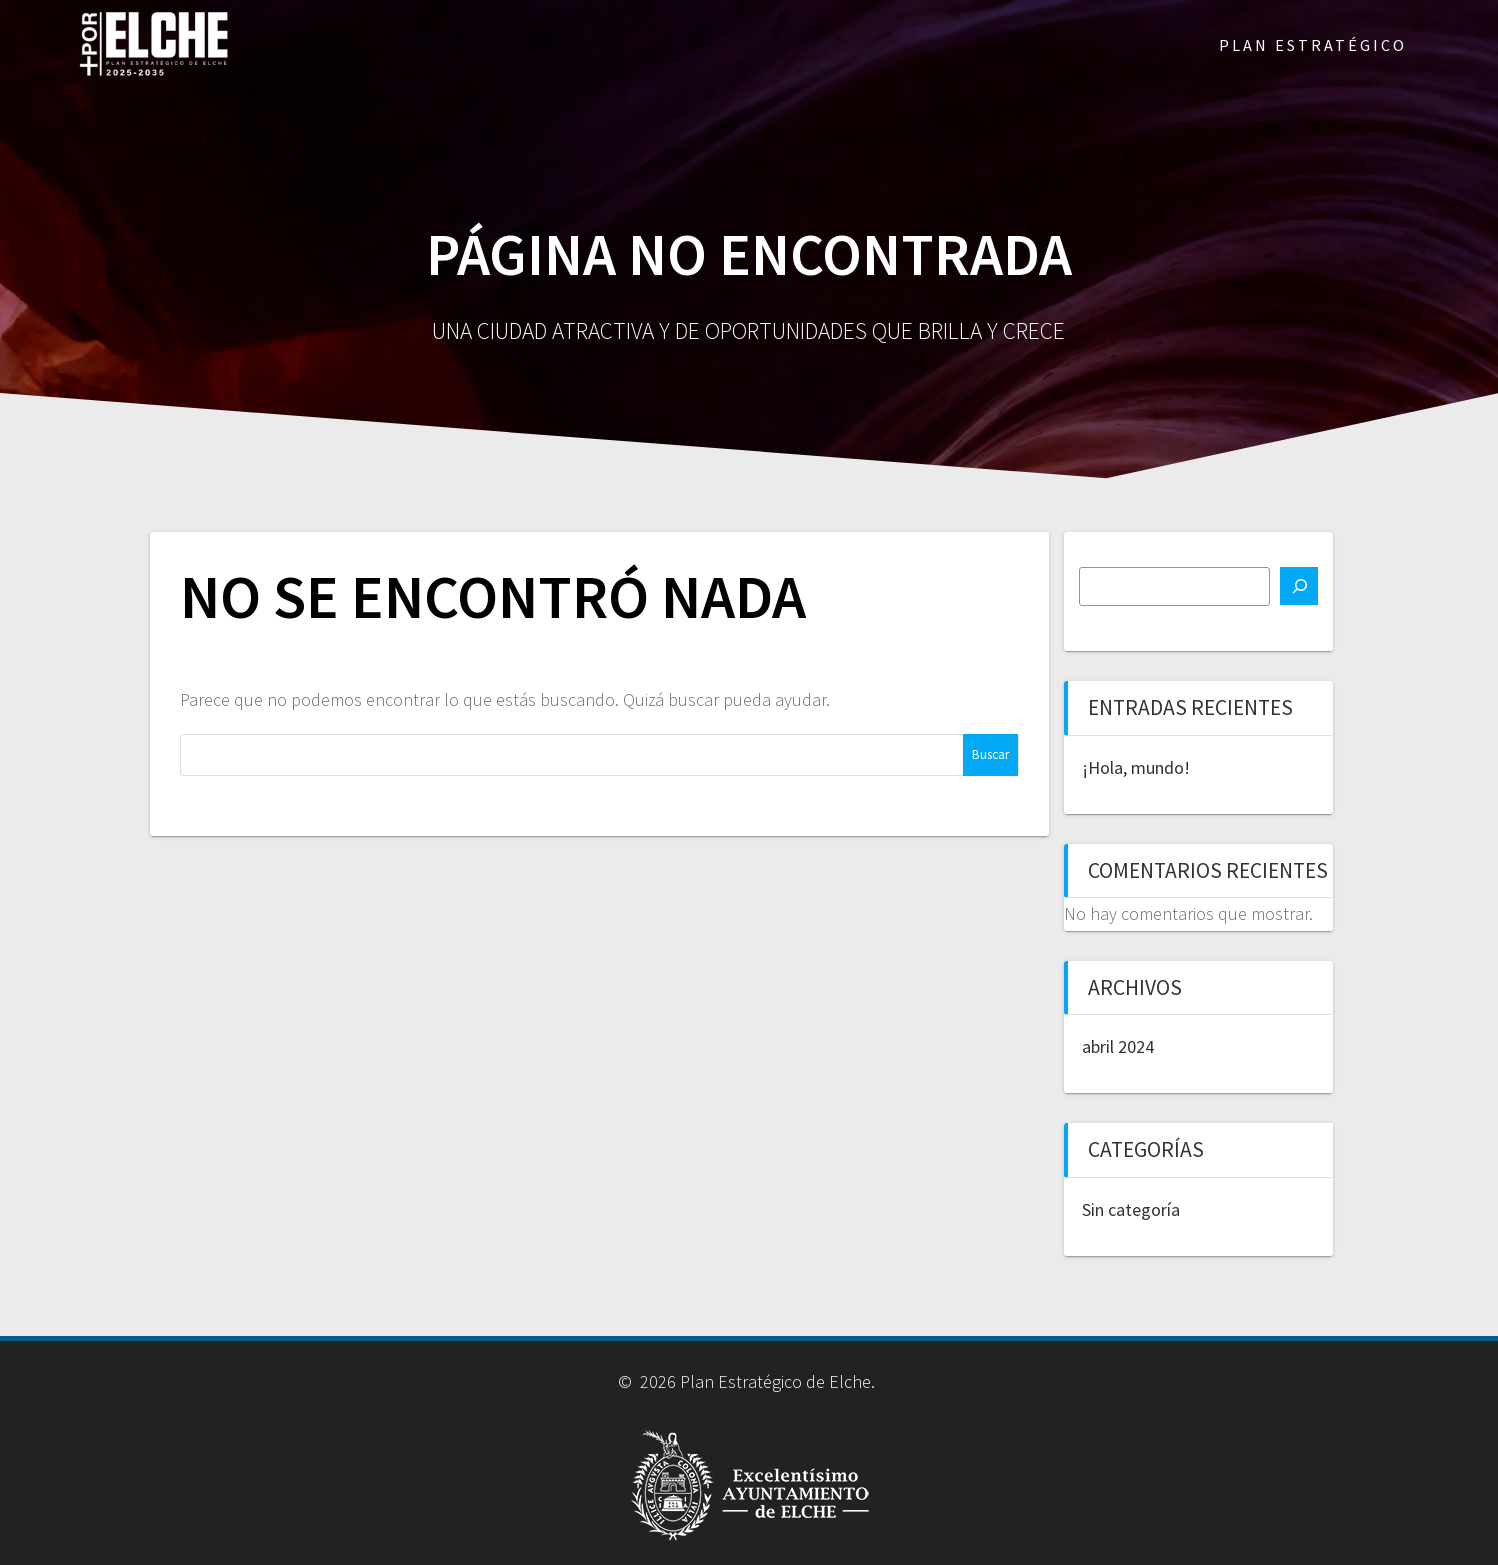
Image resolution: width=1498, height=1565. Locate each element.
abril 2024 (1118, 1046)
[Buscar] (1299, 586)
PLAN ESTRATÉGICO (1313, 45)
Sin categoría (1131, 1209)
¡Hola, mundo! (1136, 767)
